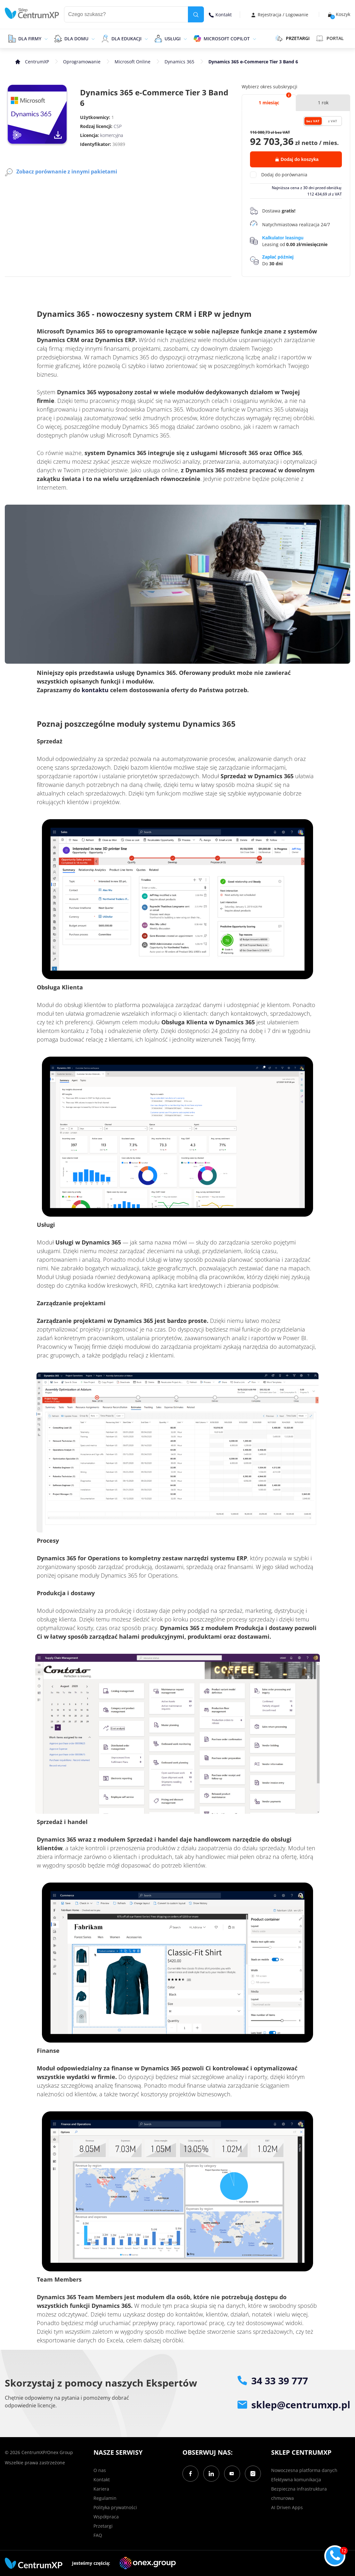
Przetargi (103, 2526)
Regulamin (105, 2498)
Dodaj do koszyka (297, 159)
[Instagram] (253, 2474)
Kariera (101, 2489)
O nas (99, 2470)
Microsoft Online (132, 62)
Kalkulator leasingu (282, 237)
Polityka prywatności (115, 2507)
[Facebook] (190, 2474)
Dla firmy (29, 39)
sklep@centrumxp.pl (294, 2404)
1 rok (323, 103)
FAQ (97, 2535)
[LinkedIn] (211, 2474)
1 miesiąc (269, 103)
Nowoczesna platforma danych (304, 2470)
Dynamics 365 (179, 62)
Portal (330, 38)
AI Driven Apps (287, 2507)
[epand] (45, 38)
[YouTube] (232, 2474)
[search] (196, 14)
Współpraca (106, 2517)
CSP (118, 126)
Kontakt (220, 15)
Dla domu (76, 39)
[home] (32, 13)
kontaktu (95, 690)
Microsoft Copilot (227, 39)
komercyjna (111, 135)
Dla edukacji (126, 39)
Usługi (173, 39)
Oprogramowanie (82, 62)
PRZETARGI (292, 38)
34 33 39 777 (273, 2380)
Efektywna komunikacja (296, 2479)
